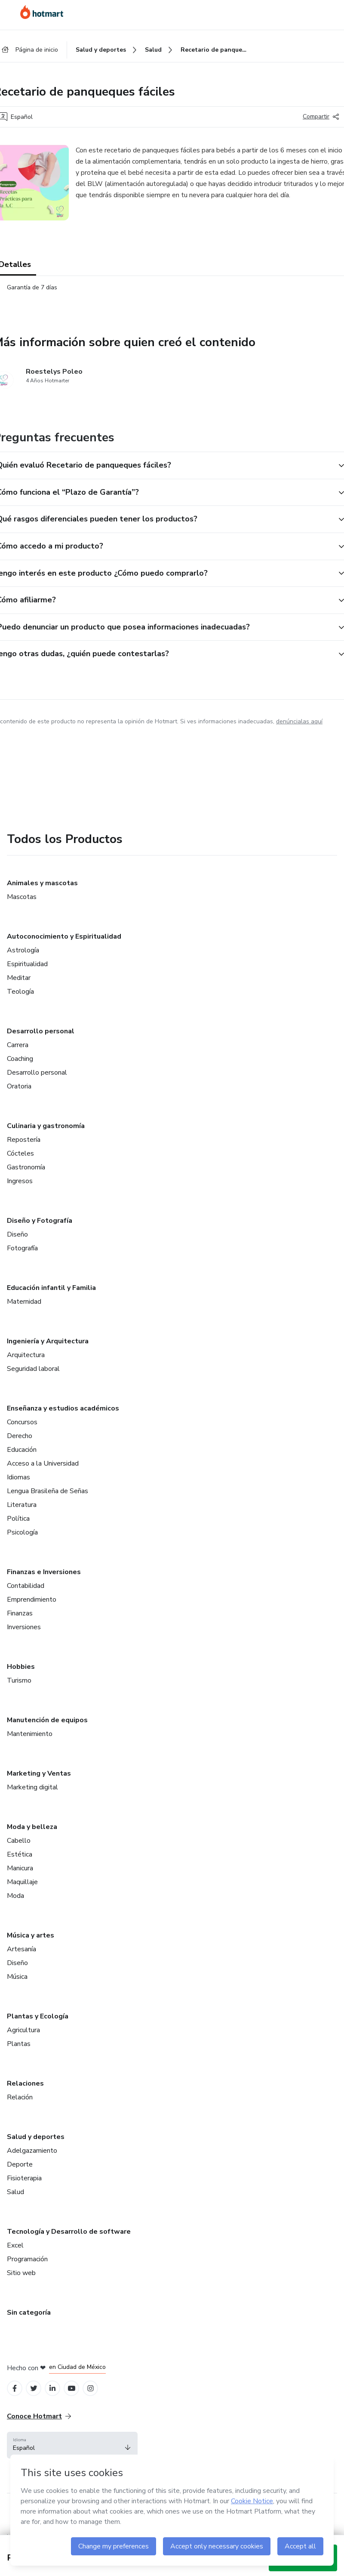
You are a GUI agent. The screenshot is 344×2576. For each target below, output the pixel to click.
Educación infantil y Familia (51, 1288)
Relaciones (25, 2083)
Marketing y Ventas (39, 1773)
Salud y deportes (35, 2137)
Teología (20, 991)
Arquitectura (26, 1355)
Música (17, 1976)
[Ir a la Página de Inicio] (42, 12)
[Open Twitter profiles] (33, 2388)
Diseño (17, 1234)
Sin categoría (29, 2312)
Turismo (19, 1680)
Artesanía (21, 1949)
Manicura (20, 1868)
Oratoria (19, 1086)
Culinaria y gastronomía (46, 1126)
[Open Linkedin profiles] (52, 2388)
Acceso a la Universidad (43, 1463)
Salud (15, 2192)
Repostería (23, 1139)
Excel (15, 2245)
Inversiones (24, 1627)
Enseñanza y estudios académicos (63, 1408)
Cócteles (20, 1153)
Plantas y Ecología (37, 2016)
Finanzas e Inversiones (44, 1572)
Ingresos (20, 1181)
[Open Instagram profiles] (90, 2388)
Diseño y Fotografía (39, 1220)
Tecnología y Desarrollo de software (69, 2231)
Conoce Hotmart (39, 2416)
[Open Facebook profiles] (15, 2388)
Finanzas (20, 1613)
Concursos (22, 1422)
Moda (15, 1895)
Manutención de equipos (47, 1720)
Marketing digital (32, 1787)
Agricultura (23, 2030)
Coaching (20, 1058)
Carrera (17, 1045)
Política (18, 1518)
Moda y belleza (32, 1827)
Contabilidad (25, 1585)
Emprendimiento (31, 1599)
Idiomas (18, 1477)
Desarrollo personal (40, 1031)
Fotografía (22, 1248)
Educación (22, 1449)
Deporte (20, 2164)
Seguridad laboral (33, 1368)
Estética (19, 1854)
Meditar (19, 978)
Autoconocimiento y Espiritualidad (64, 936)
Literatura (22, 1505)
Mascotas (22, 897)
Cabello (19, 1840)
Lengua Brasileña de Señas (47, 1491)
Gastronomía (26, 1167)
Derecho (19, 1436)
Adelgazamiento (32, 2150)
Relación (20, 2097)
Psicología (22, 1532)
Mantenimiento (29, 1734)
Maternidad (24, 1301)
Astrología (23, 950)
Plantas (19, 2044)
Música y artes (30, 1935)
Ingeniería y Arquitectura (48, 1341)
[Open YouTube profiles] (71, 2388)
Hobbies (21, 1666)
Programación (27, 2259)
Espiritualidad (27, 964)
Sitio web (21, 2273)
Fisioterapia (24, 2178)
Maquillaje (22, 1882)
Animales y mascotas (42, 883)
